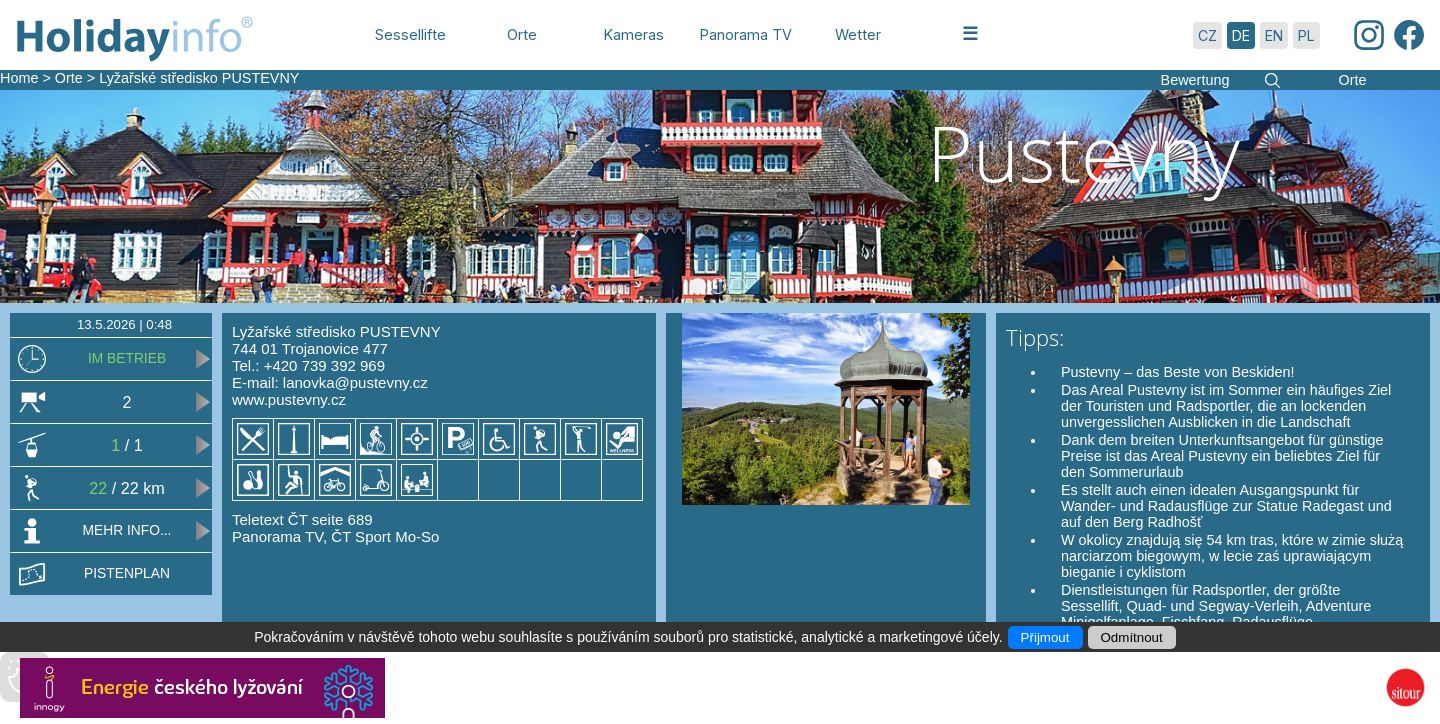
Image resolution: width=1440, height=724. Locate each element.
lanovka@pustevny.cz (355, 382)
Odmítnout (1132, 637)
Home (19, 78)
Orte (69, 78)
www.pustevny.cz (289, 399)
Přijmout (1045, 637)
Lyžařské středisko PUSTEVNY (199, 78)
